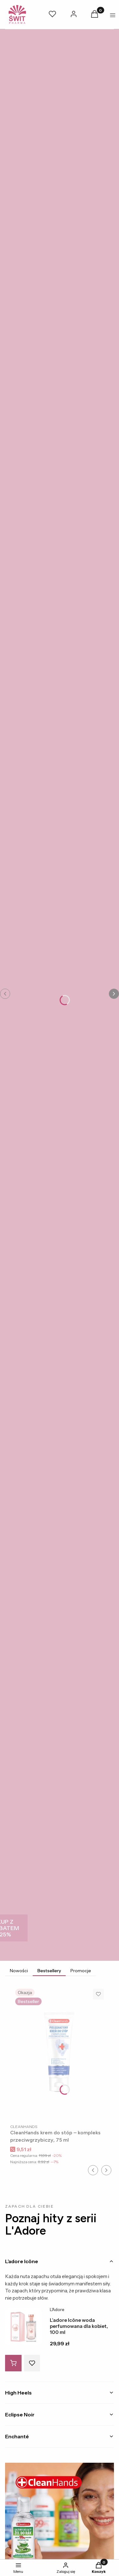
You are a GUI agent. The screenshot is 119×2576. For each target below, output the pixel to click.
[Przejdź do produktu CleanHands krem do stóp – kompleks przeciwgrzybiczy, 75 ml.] (59, 2052)
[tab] (59, 2261)
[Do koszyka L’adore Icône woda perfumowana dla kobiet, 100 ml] (13, 2363)
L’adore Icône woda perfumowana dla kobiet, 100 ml (79, 2326)
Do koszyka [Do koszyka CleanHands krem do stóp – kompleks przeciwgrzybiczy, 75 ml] (97, 2109)
